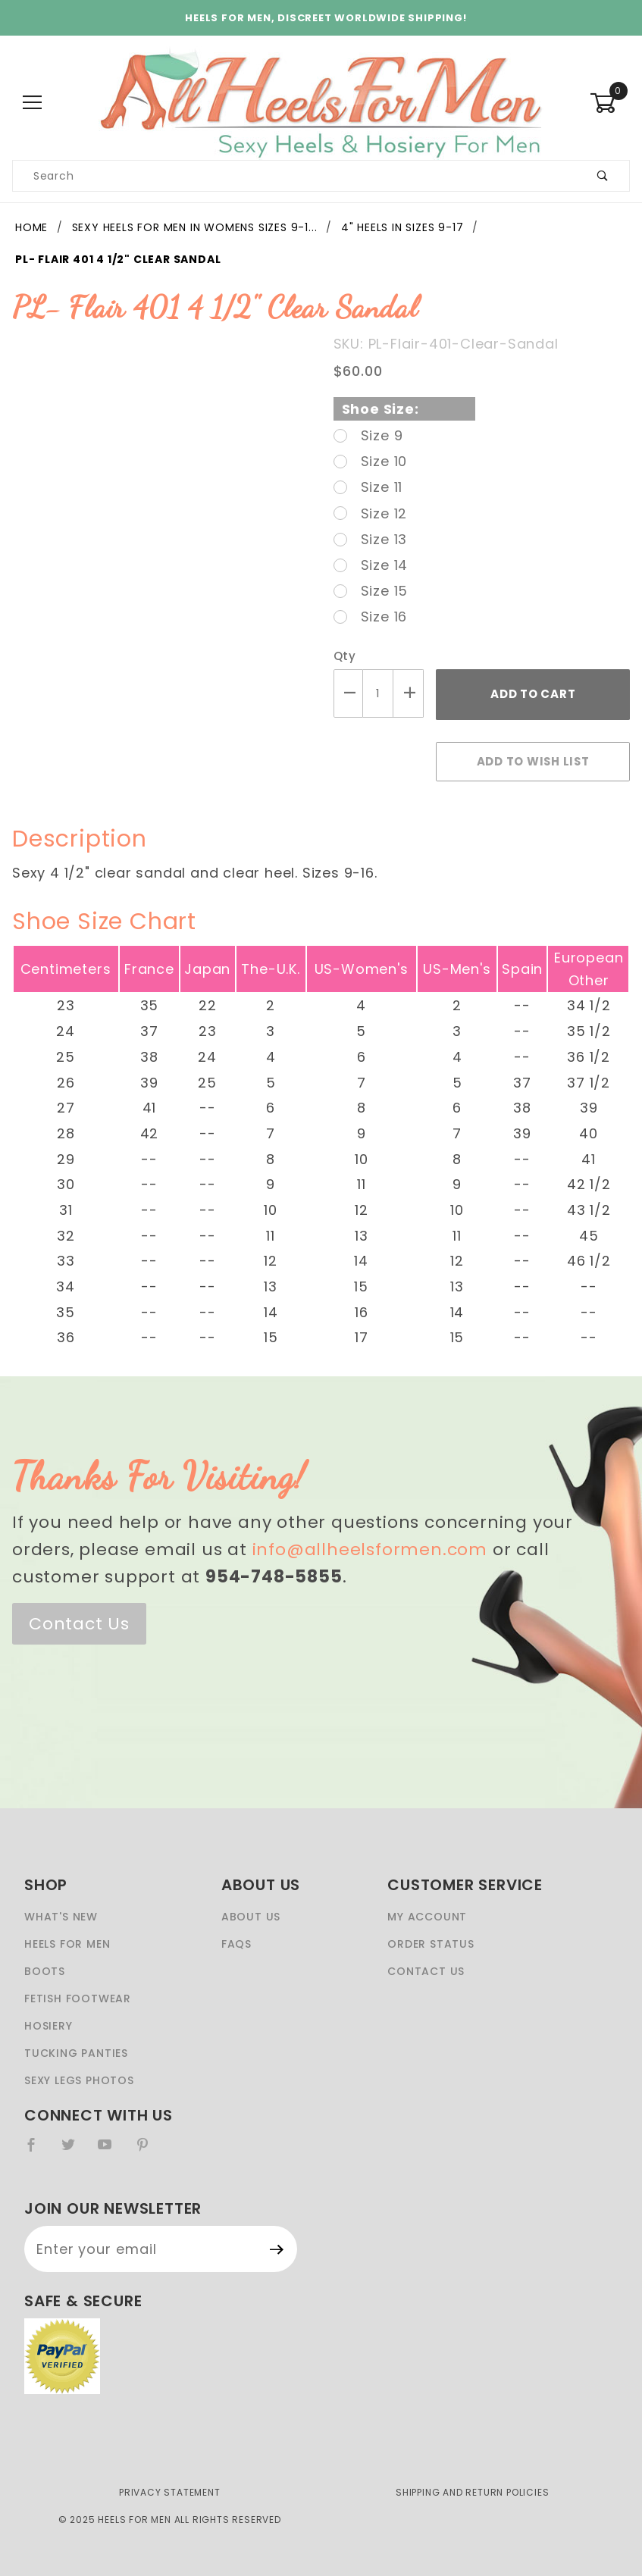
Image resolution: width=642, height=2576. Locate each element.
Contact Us (79, 1623)
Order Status (430, 1944)
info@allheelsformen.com (369, 1549)
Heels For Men (67, 1944)
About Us (250, 1916)
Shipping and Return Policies (472, 2492)
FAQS (236, 1944)
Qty (345, 656)
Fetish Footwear (77, 1998)
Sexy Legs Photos (79, 2080)
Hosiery (48, 2025)
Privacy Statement (170, 2492)
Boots (44, 1971)
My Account (427, 1916)
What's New (61, 1916)
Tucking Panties (76, 2053)
